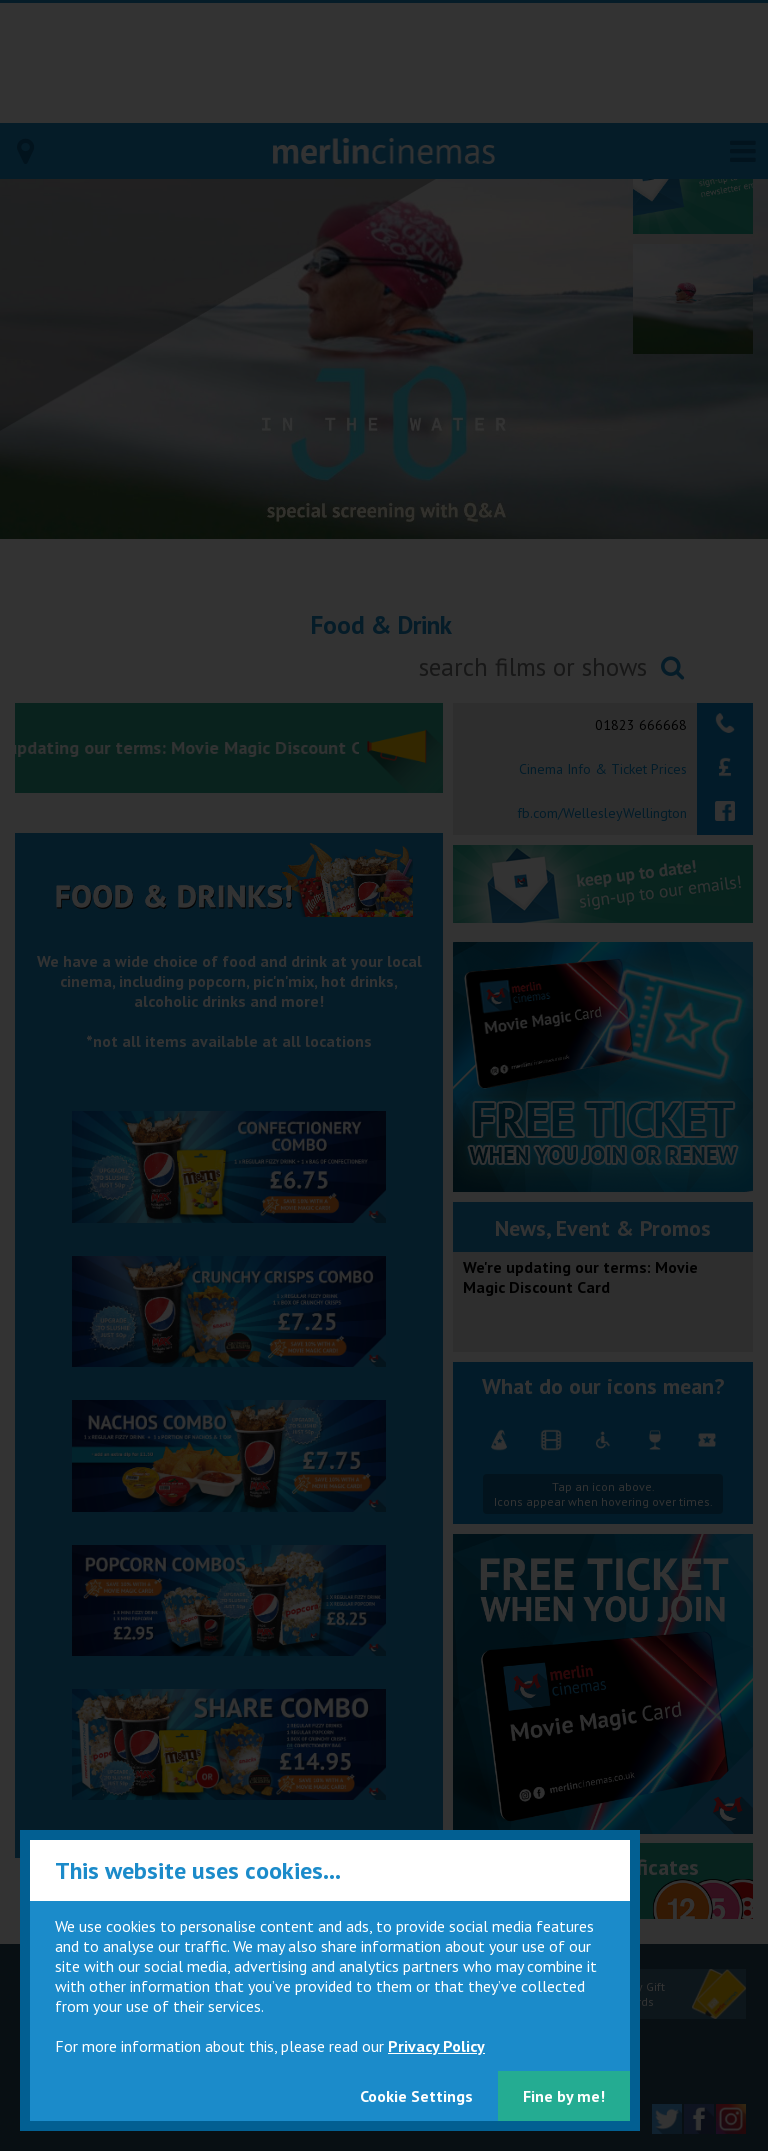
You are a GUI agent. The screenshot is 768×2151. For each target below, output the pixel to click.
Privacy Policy (436, 2046)
